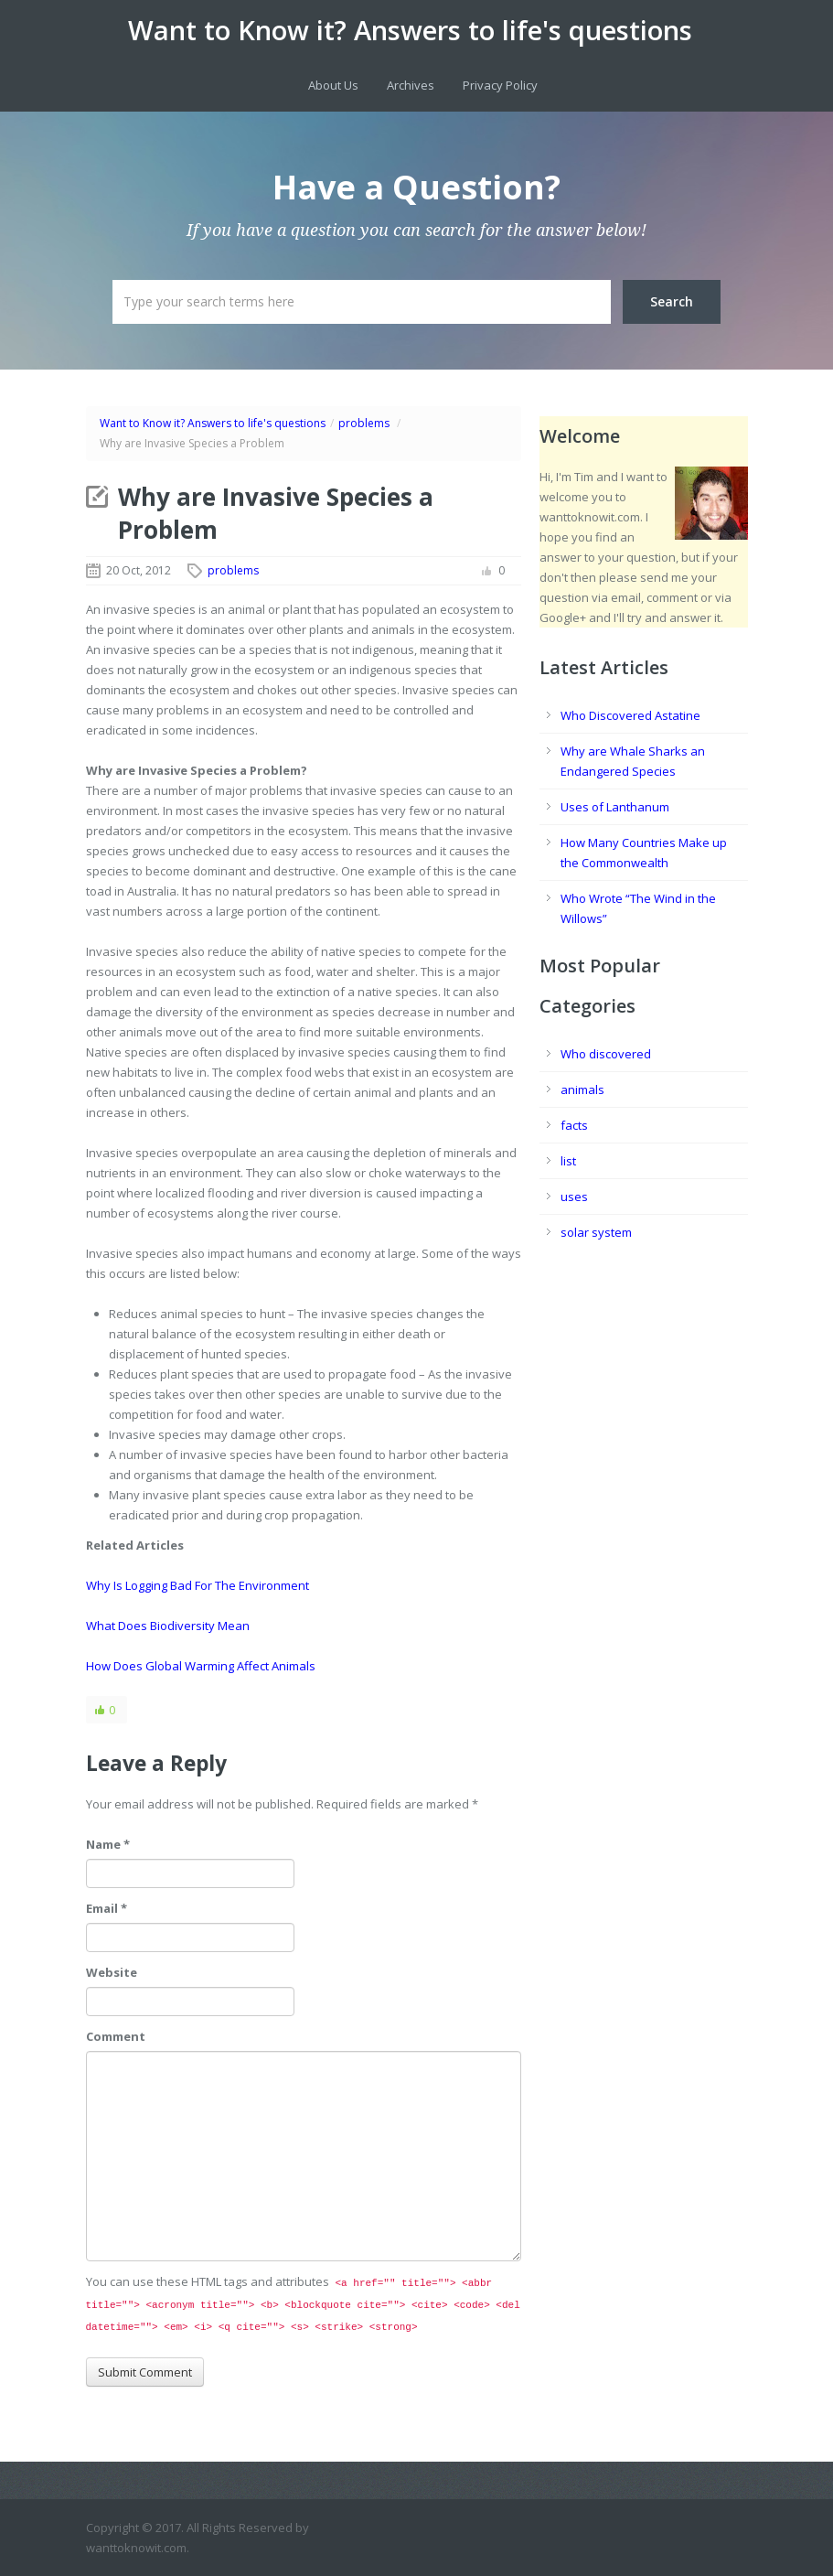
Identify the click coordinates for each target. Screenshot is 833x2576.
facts (574, 1125)
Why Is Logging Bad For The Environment (197, 1585)
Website (111, 1972)
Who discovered (606, 1054)
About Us (333, 85)
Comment (115, 2036)
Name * (108, 1844)
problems (364, 423)
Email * (106, 1908)
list (568, 1161)
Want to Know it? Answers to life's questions (410, 30)
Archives (410, 85)
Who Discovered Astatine (630, 715)
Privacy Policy (500, 85)
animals (582, 1089)
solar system (596, 1232)
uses (574, 1196)
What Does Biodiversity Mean (168, 1625)
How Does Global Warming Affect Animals (200, 1666)
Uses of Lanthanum (615, 807)
